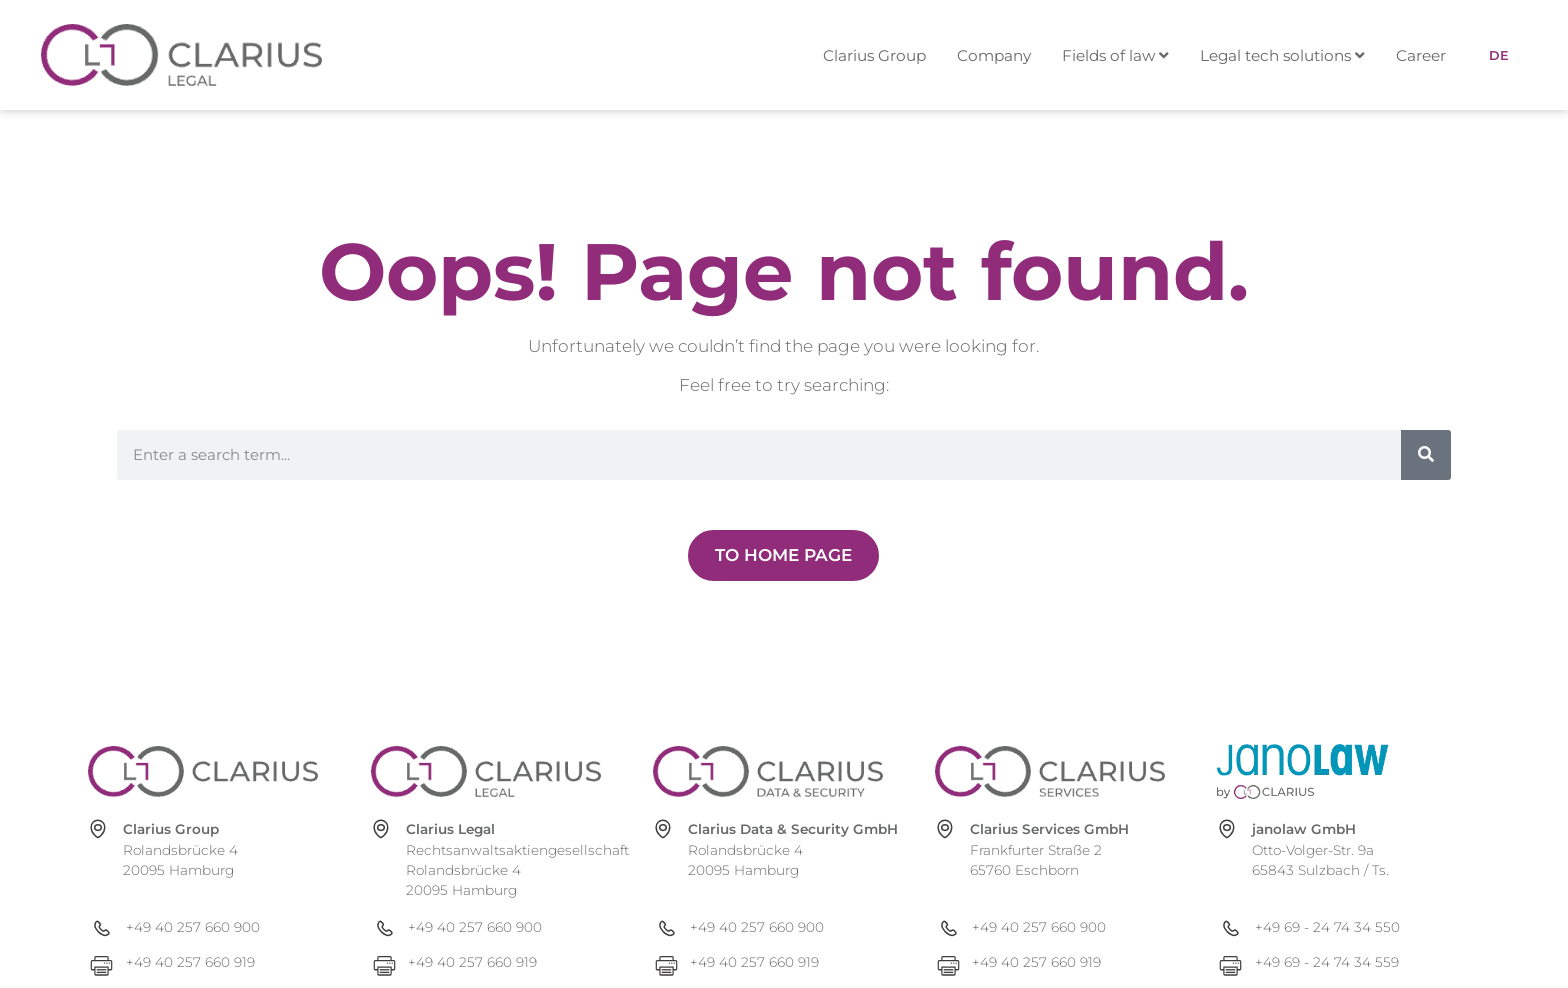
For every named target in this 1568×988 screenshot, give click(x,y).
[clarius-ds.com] (768, 771)
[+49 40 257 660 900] (219, 927)
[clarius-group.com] (203, 771)
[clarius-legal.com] (486, 771)
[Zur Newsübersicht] (783, 555)
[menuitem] (1125, 55)
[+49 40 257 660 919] (219, 962)
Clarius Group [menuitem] (874, 55)
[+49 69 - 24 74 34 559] (1348, 962)
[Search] (1426, 455)
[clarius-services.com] (1050, 771)
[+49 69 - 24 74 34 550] (1348, 927)
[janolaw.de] (1332, 771)
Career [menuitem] (1421, 55)
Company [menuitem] (994, 55)
